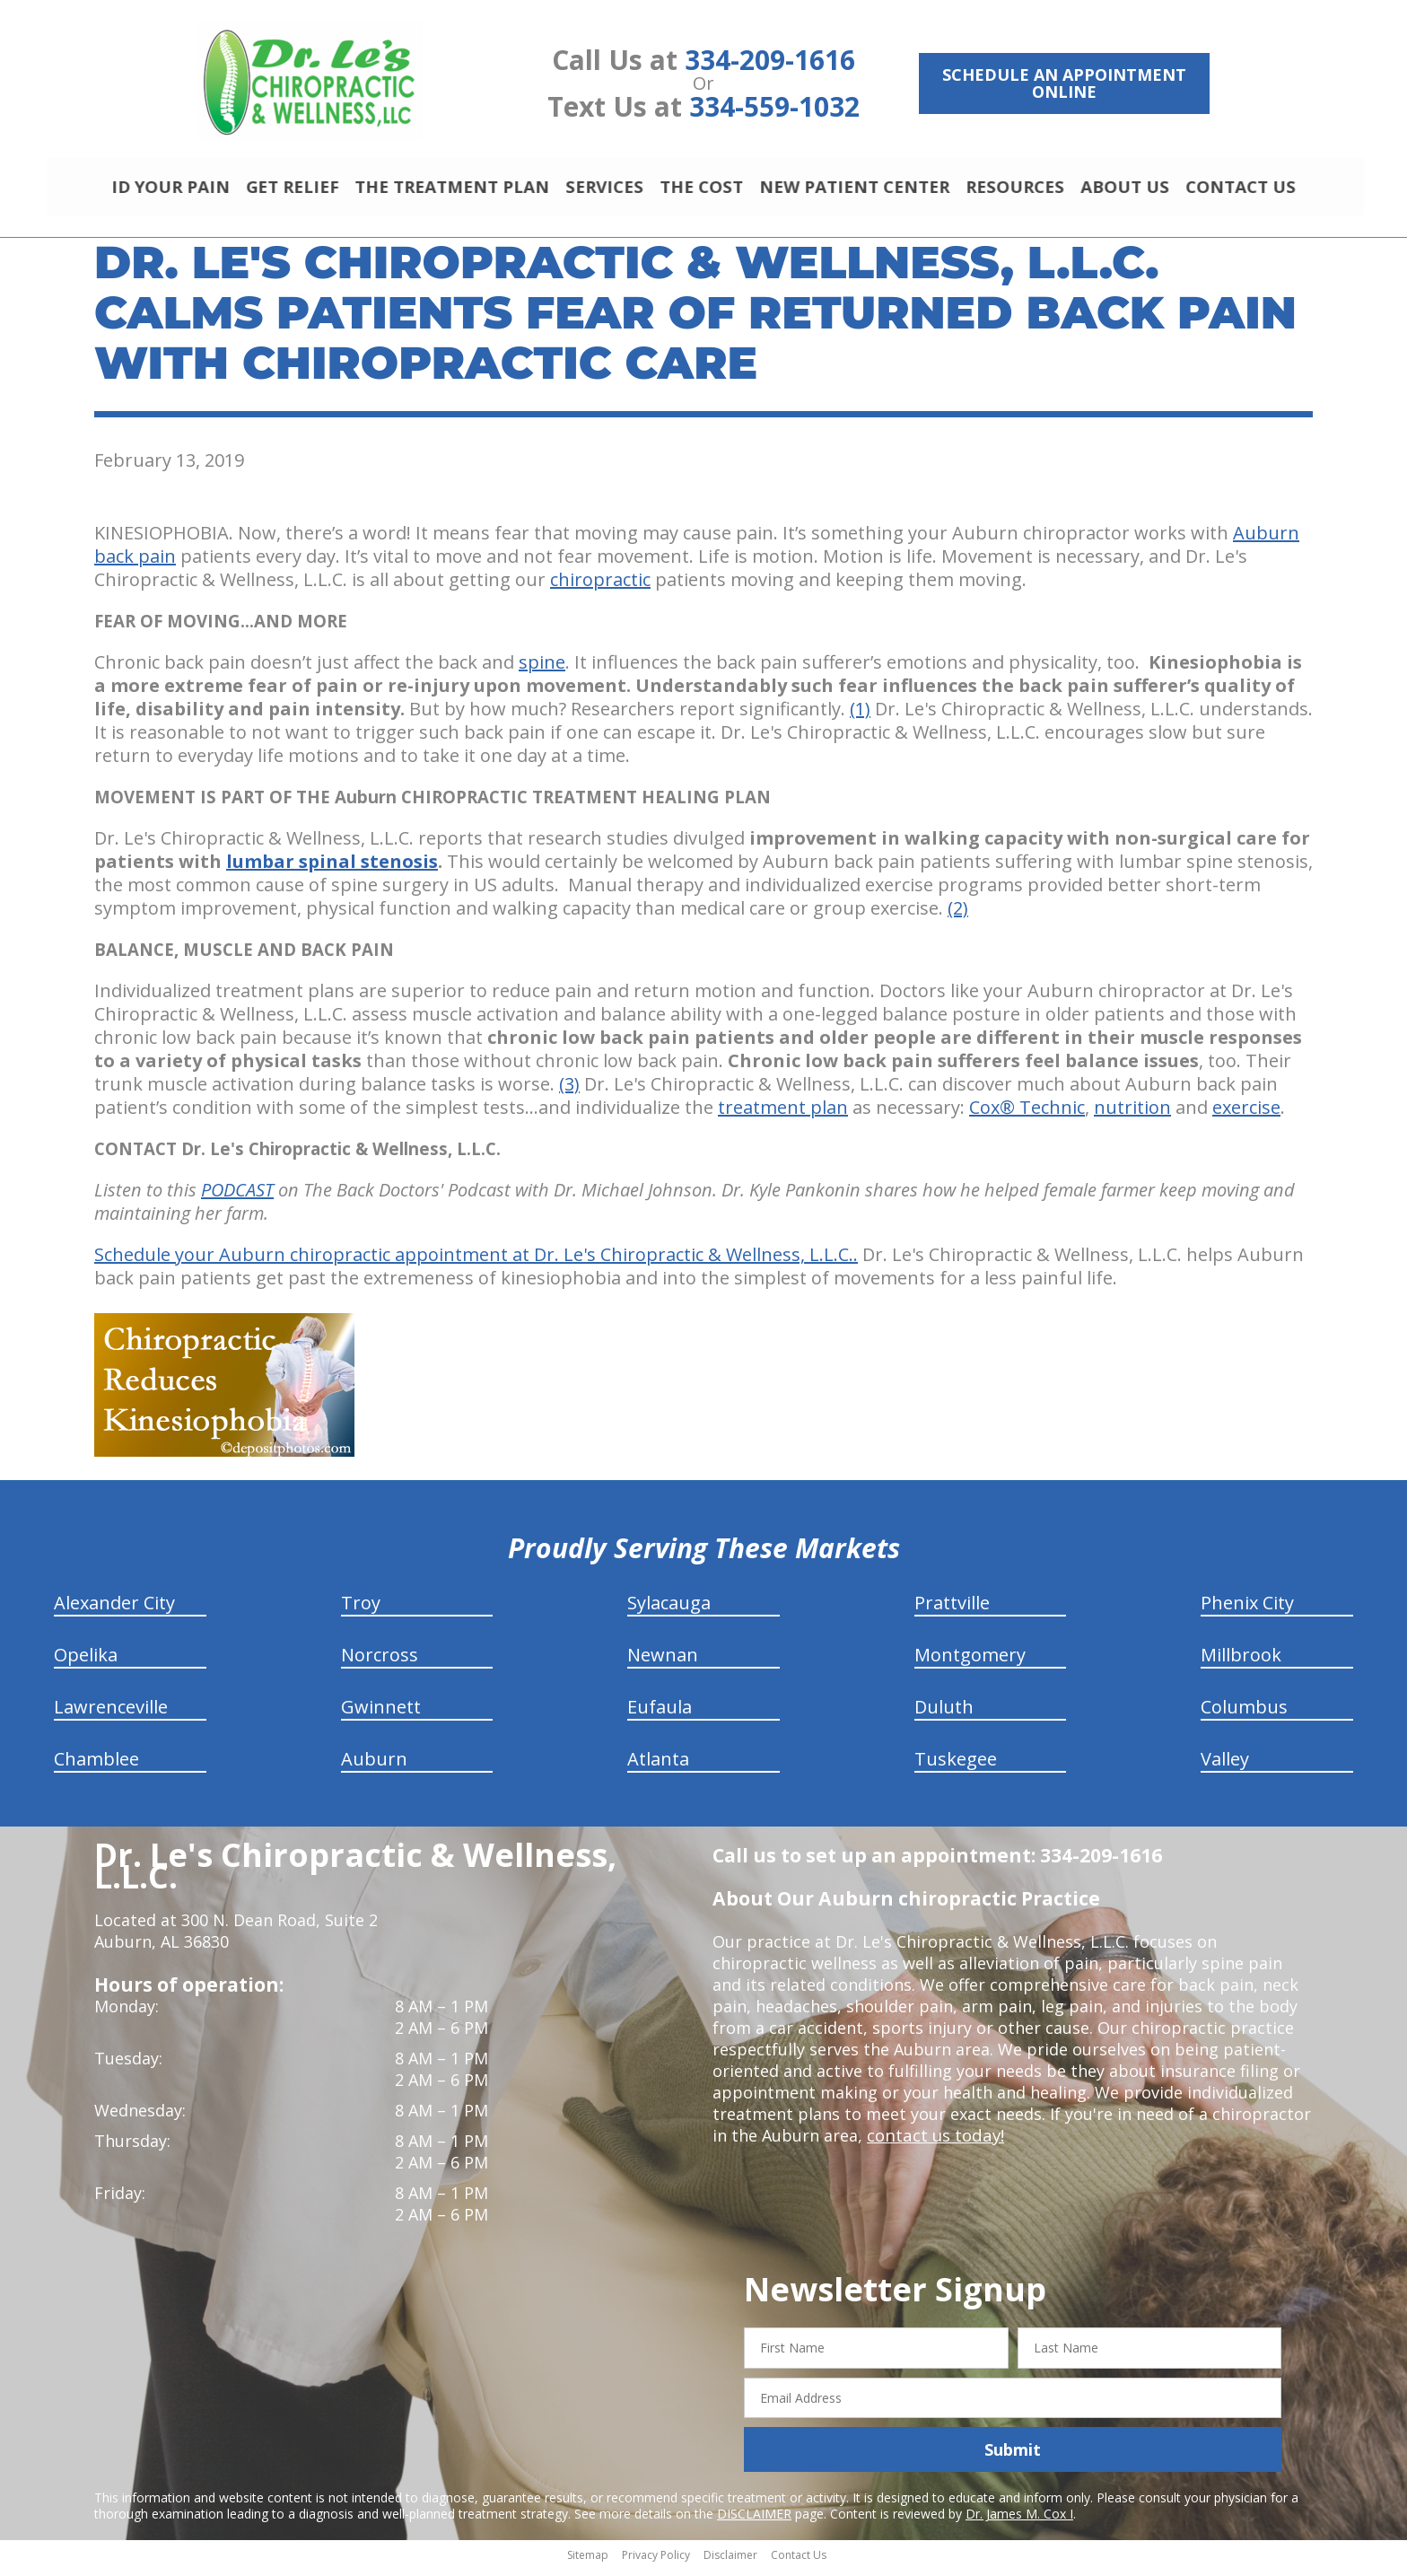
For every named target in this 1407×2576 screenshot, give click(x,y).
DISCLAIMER (754, 2521)
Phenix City (1247, 1611)
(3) (569, 1092)
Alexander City (114, 1611)
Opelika (86, 1663)
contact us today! (934, 2143)
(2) (958, 916)
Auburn (374, 1767)
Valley (1225, 1767)
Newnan (662, 1663)
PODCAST (237, 1198)
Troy (360, 1611)
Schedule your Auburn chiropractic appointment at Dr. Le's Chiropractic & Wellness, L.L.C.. (476, 1262)
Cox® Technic (1027, 1115)
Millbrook (1241, 1663)
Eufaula (659, 1715)
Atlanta (658, 1767)
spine (542, 670)
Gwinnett (381, 1715)
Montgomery (970, 1663)
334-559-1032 (774, 106)
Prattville (952, 1611)
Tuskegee (955, 1767)
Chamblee (96, 1767)
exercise (1246, 1115)
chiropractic (600, 587)
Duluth (944, 1715)
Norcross (379, 1663)
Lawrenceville (111, 1715)
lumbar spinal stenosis (332, 869)
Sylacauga (669, 1611)
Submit (1012, 2457)
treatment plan (783, 1115)
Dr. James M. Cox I (1019, 2521)
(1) (860, 717)
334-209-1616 (770, 59)
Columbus (1244, 1715)
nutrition (1132, 1115)
